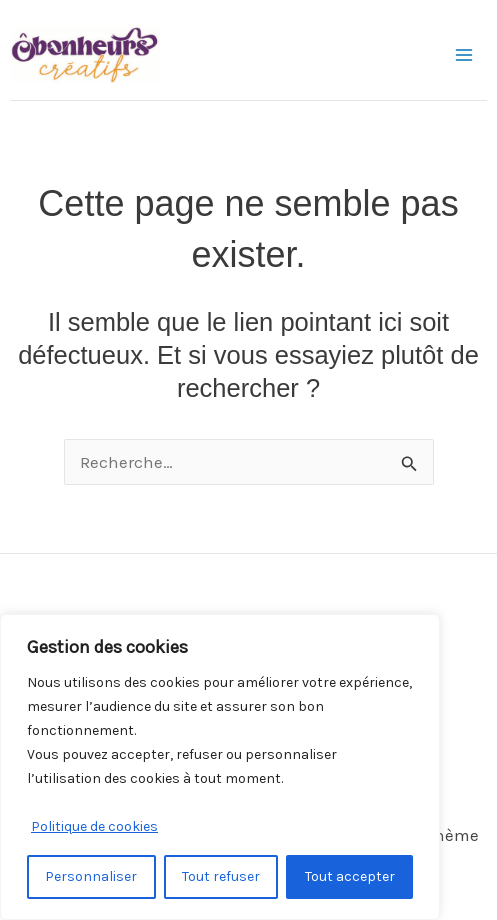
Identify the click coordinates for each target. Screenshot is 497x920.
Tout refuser (221, 876)
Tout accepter (350, 876)
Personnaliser (91, 876)
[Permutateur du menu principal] (465, 55)
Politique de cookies (94, 826)
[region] (220, 767)
